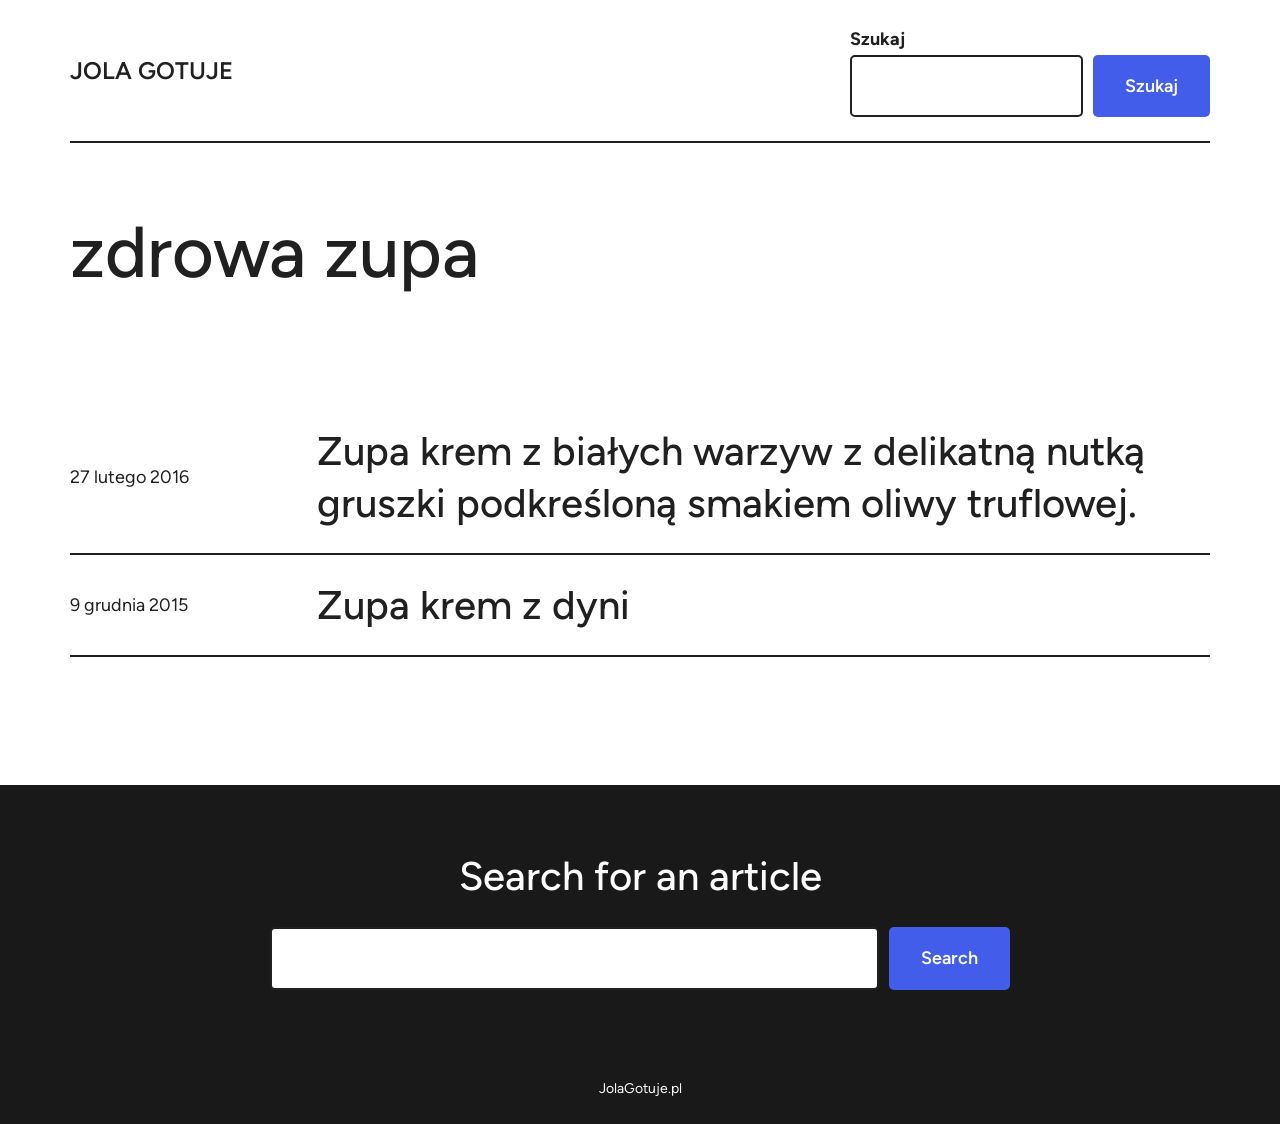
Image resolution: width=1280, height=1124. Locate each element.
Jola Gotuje (151, 70)
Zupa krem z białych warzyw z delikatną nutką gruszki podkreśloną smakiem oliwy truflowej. (731, 477)
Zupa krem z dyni (473, 605)
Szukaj (877, 39)
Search (949, 958)
